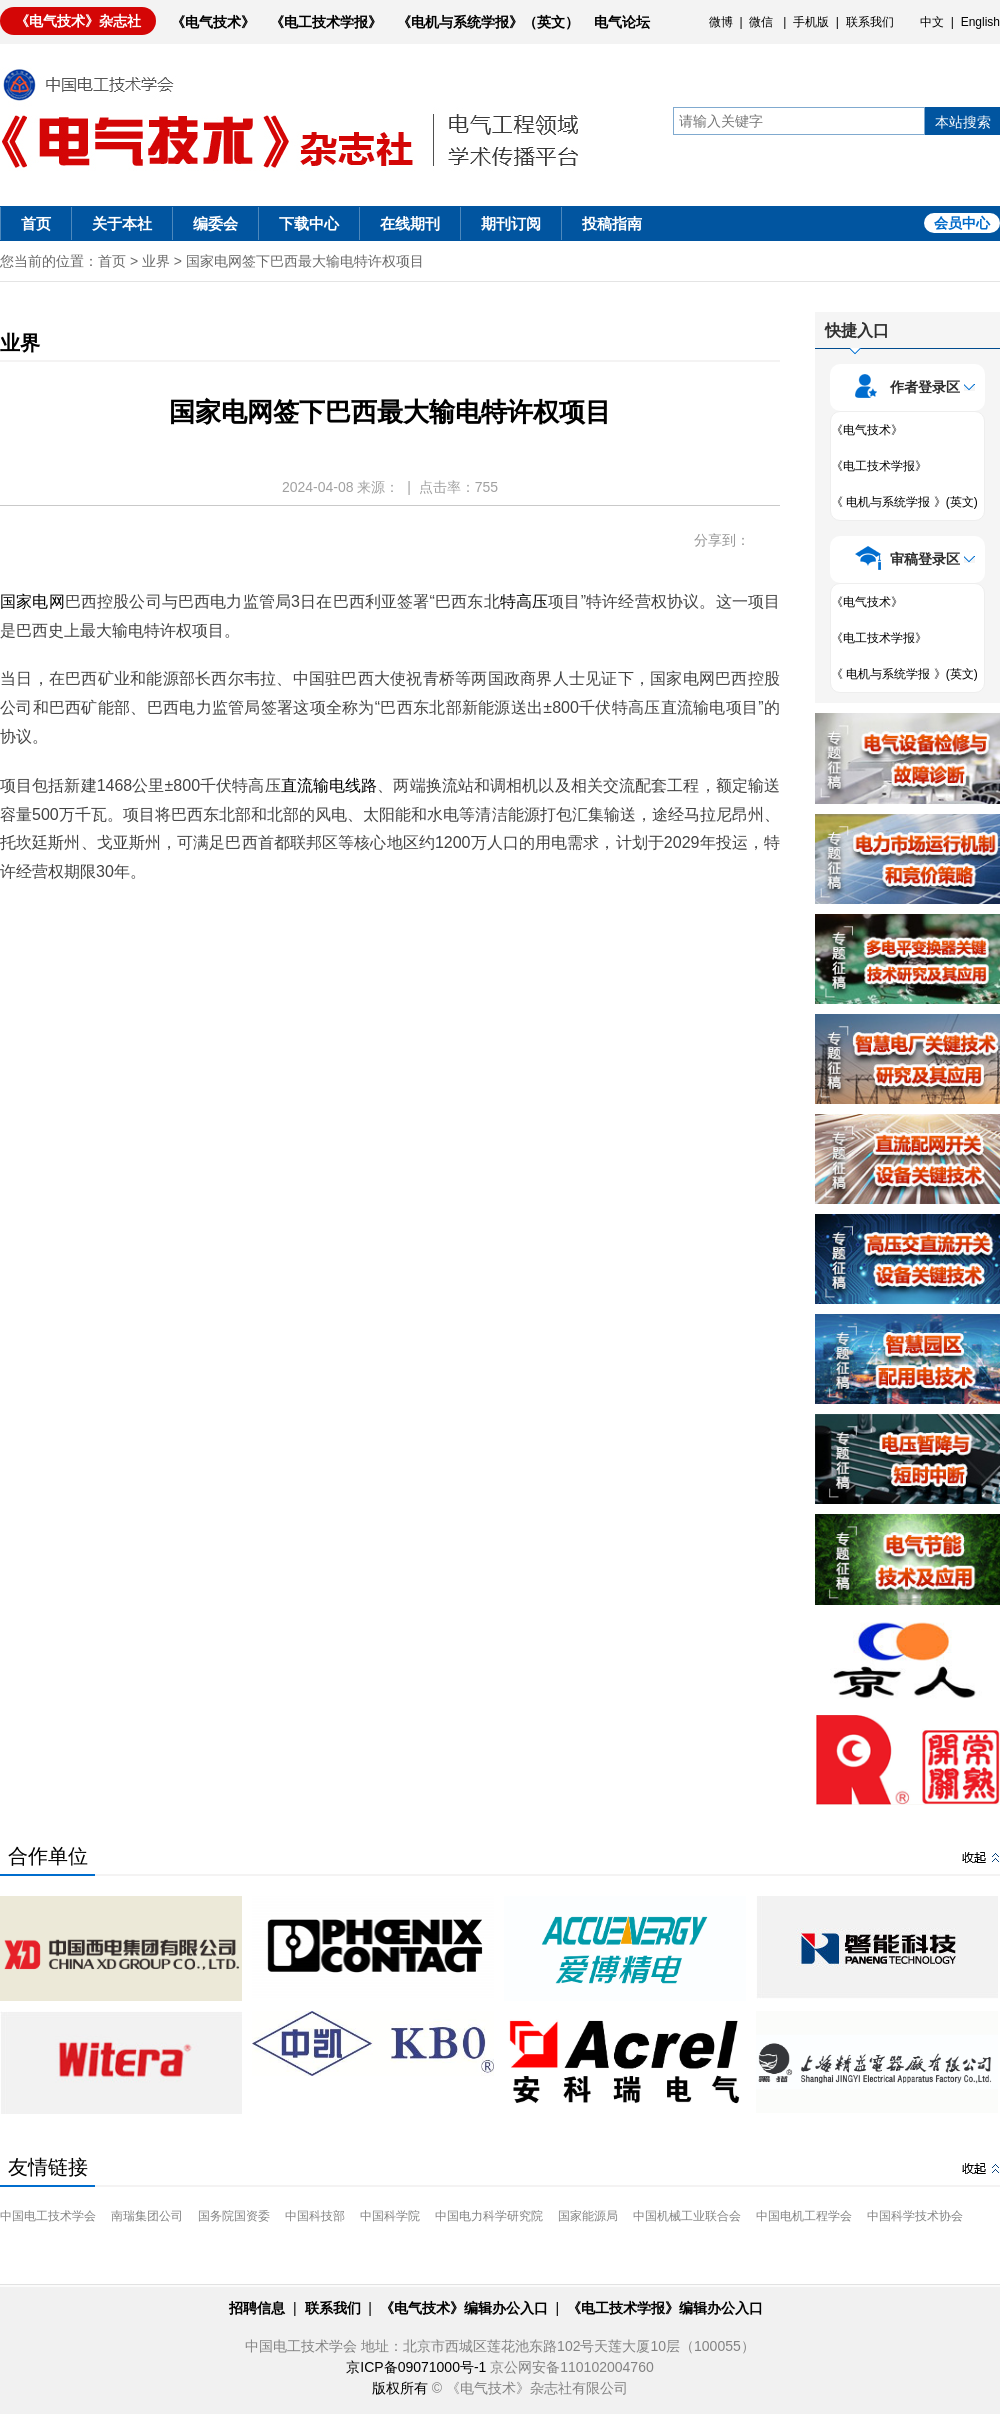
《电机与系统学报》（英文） (488, 22)
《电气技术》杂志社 (78, 21)
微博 (721, 22)
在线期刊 (410, 223)
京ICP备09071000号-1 (416, 2367)
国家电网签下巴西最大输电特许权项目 (305, 261)
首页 (36, 223)
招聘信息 (257, 2308)
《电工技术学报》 (326, 22)
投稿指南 (612, 223)
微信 (761, 22)
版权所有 (400, 2388)
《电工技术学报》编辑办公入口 (665, 2308)
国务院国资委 (234, 2216)
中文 (932, 22)
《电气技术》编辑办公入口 (464, 2308)
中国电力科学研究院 (489, 2216)
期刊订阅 (511, 223)
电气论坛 (622, 22)
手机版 (811, 22)
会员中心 (962, 223)
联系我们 (870, 22)
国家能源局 (588, 2216)
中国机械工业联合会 (687, 2216)
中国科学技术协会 (915, 2216)
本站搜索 (963, 122)
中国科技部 (315, 2216)
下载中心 (309, 223)
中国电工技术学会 (48, 2216)
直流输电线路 (329, 785)
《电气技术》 (213, 22)
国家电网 (32, 601)
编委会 (215, 223)
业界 (156, 261)
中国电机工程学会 (804, 2216)
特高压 (524, 601)
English (980, 22)
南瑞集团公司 (147, 2216)
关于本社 (122, 223)
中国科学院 (390, 2216)
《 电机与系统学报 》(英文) (904, 502)
